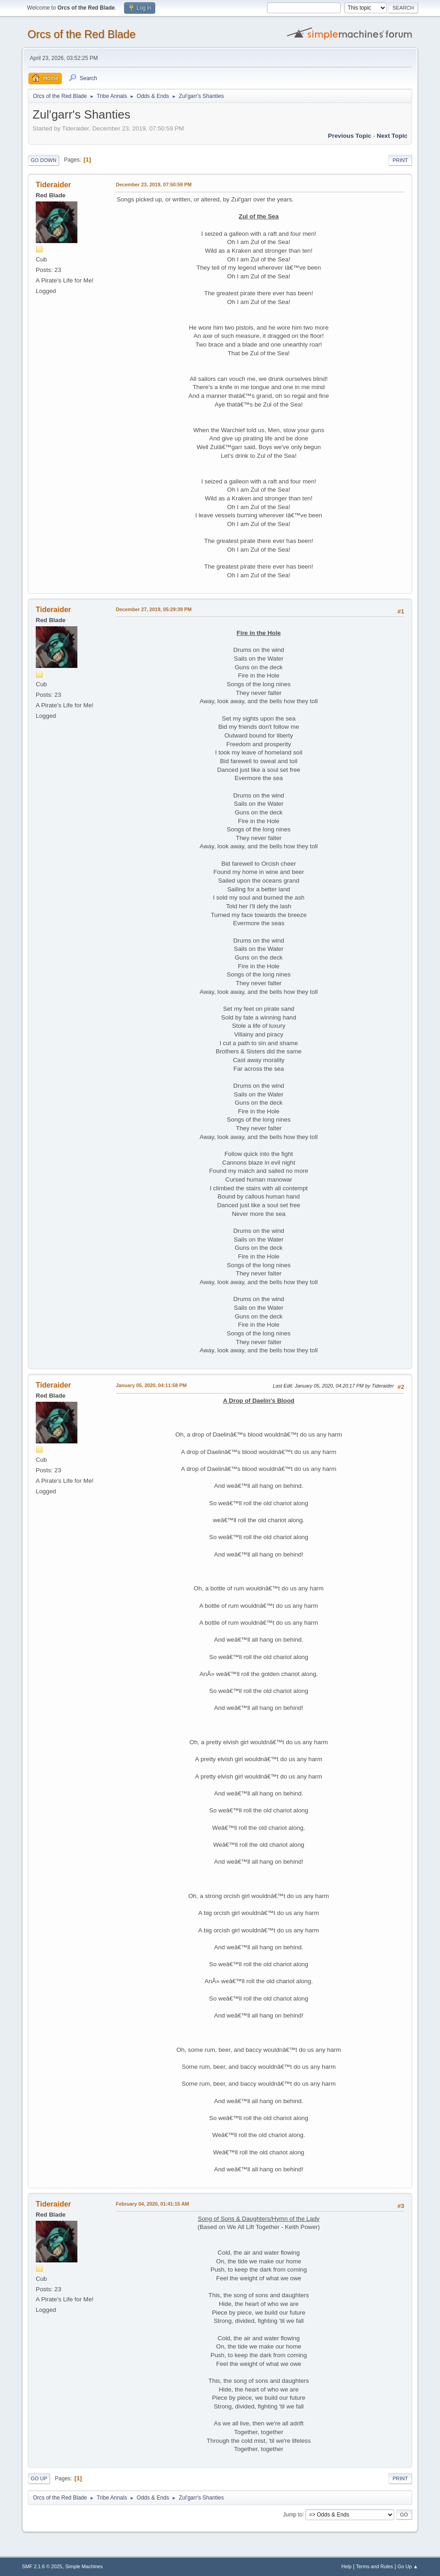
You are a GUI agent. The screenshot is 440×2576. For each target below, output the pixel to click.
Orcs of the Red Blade (81, 34)
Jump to (293, 2514)
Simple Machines (84, 2566)
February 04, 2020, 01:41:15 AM (152, 2204)
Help (346, 2566)
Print (400, 160)
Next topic (392, 135)
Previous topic (349, 135)
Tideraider (53, 185)
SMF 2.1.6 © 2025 (42, 2566)
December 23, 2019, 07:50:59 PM (153, 184)
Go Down (43, 160)
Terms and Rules (374, 2566)
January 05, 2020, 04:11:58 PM (151, 1385)
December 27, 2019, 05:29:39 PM (153, 609)
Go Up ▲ (407, 2566)
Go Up (39, 2478)
